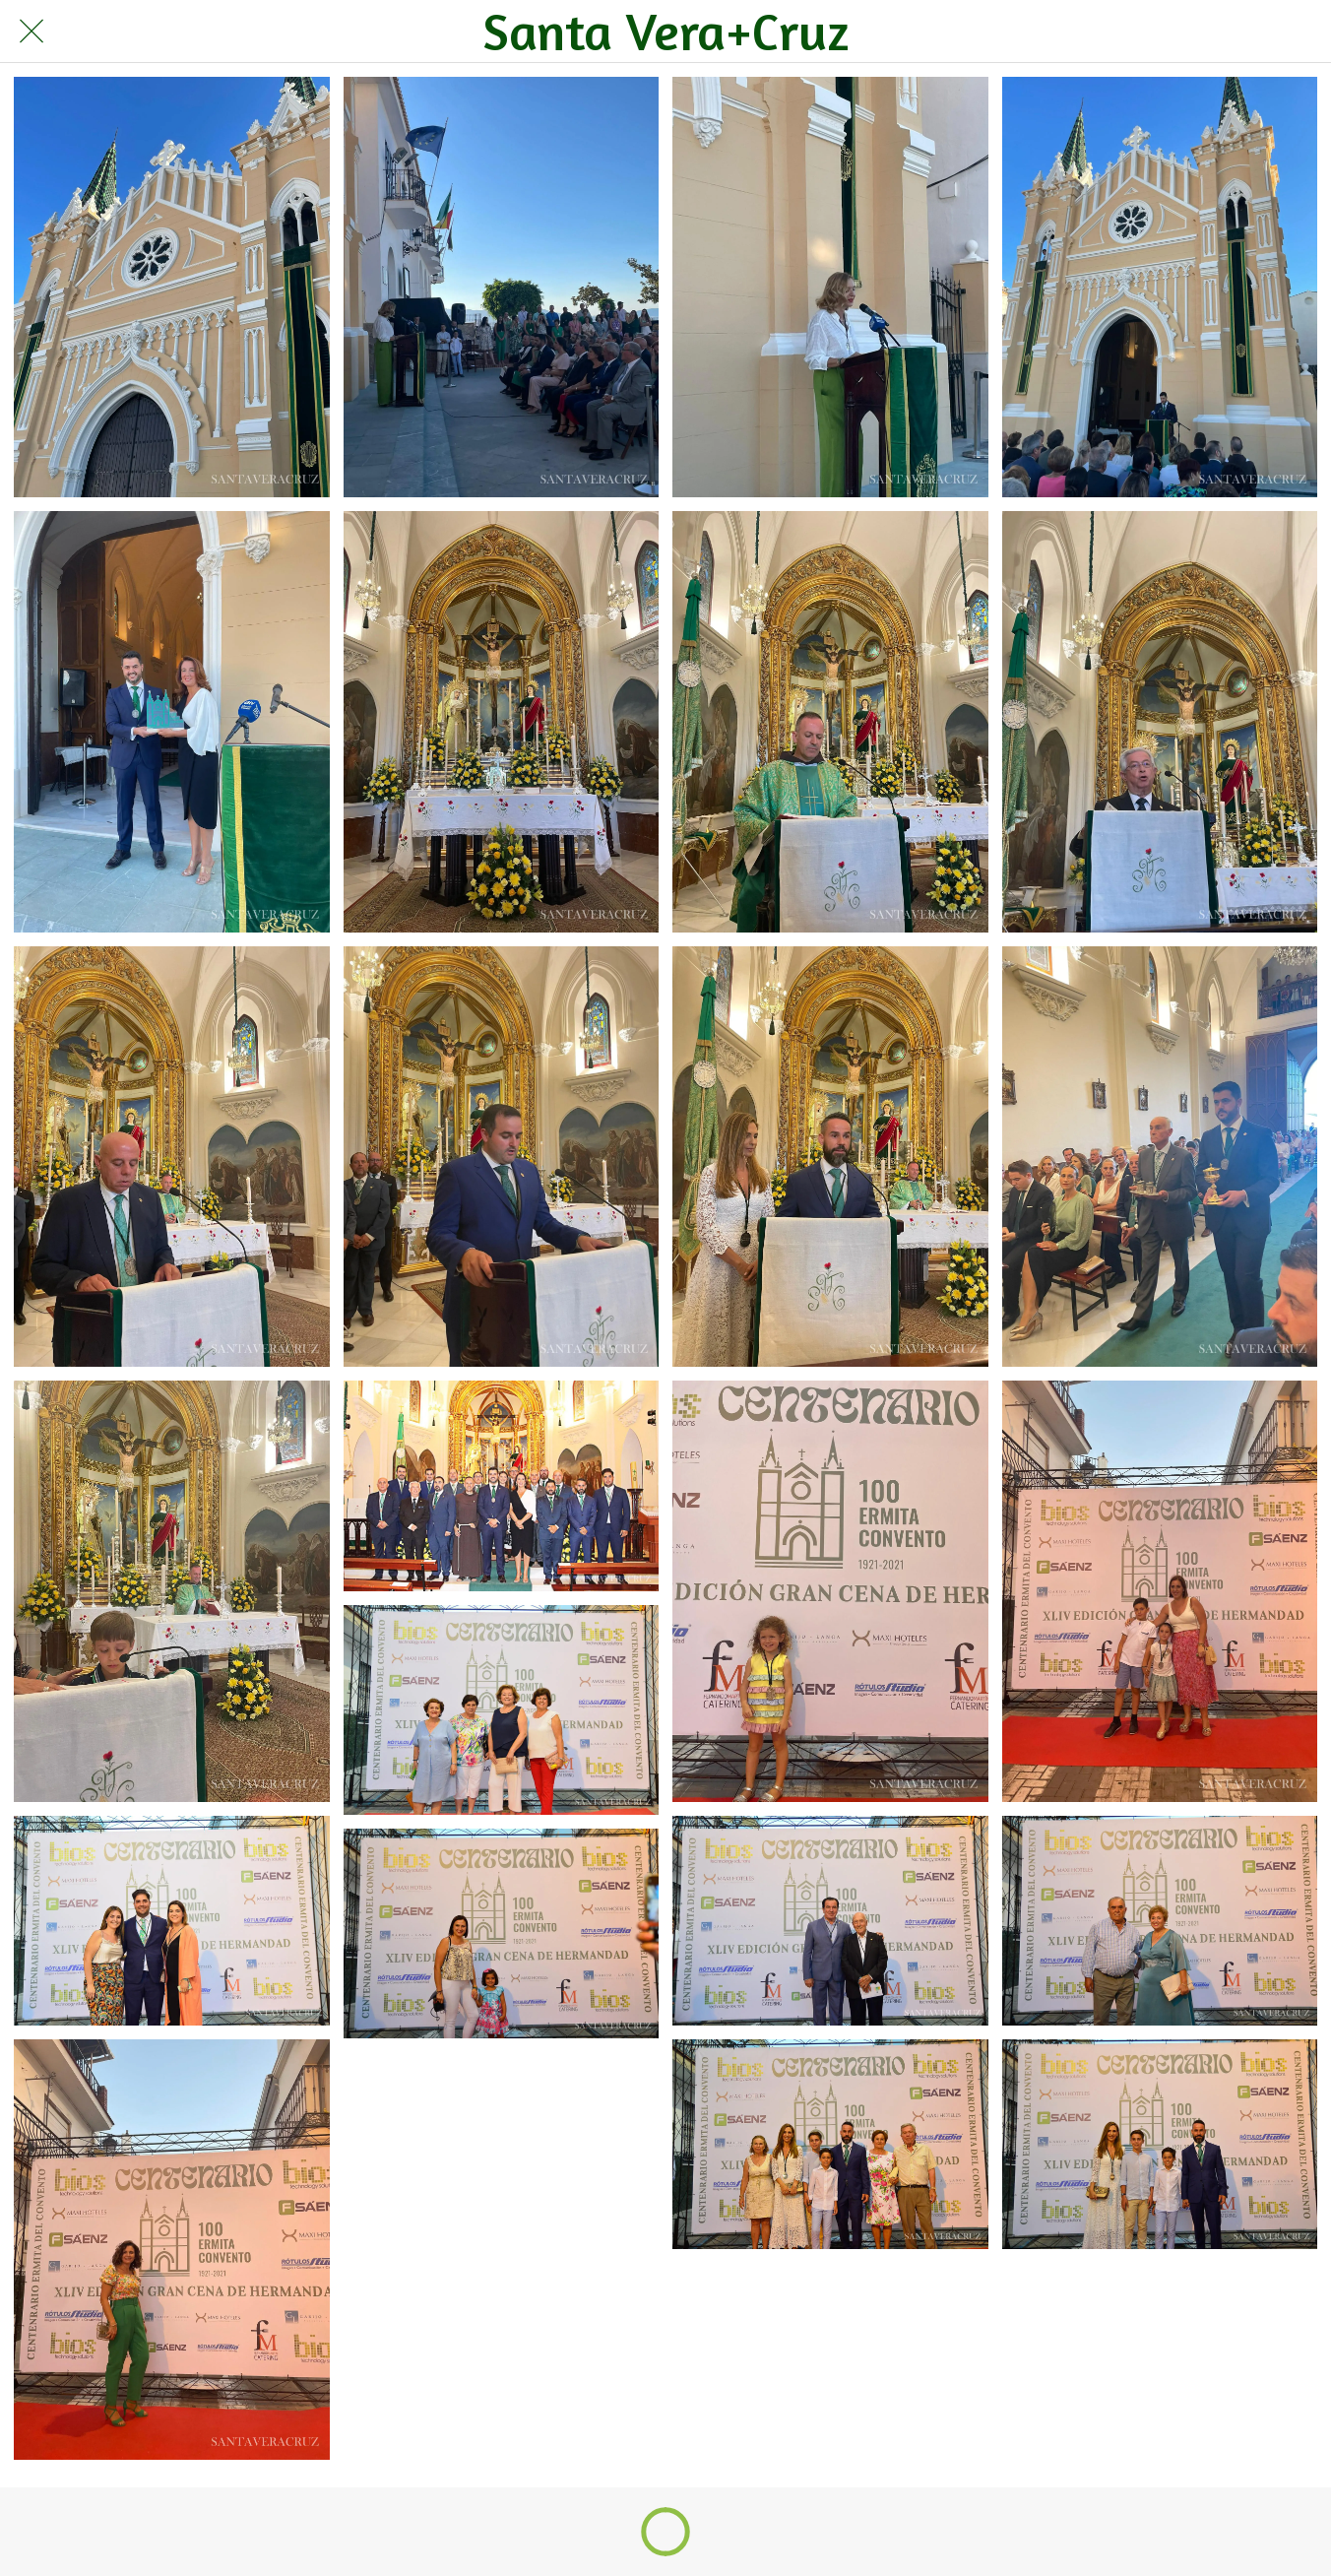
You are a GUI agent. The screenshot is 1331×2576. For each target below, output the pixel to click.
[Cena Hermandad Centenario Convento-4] (1160, 287)
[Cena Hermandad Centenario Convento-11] (830, 1156)
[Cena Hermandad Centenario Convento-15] (830, 1591)
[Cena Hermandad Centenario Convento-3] (830, 287)
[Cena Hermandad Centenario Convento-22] (502, 1933)
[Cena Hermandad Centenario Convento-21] (172, 2249)
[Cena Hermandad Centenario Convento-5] (172, 721)
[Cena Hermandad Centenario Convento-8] (1160, 721)
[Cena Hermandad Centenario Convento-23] (830, 2144)
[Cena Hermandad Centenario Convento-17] (172, 1921)
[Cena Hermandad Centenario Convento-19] (830, 1921)
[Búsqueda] (1243, 31)
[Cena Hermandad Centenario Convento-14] (502, 1486)
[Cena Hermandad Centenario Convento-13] (172, 1591)
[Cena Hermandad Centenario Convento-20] (1160, 1921)
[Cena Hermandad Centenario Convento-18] (502, 1710)
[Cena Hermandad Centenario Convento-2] (502, 287)
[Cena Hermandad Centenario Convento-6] (502, 721)
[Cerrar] (31, 31)
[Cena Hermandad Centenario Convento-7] (830, 721)
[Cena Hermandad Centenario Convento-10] (502, 1156)
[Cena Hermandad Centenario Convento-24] (1160, 2144)
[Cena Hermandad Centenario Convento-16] (1160, 1591)
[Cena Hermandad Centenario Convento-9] (172, 1156)
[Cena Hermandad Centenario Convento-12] (1160, 1156)
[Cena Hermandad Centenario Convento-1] (172, 287)
